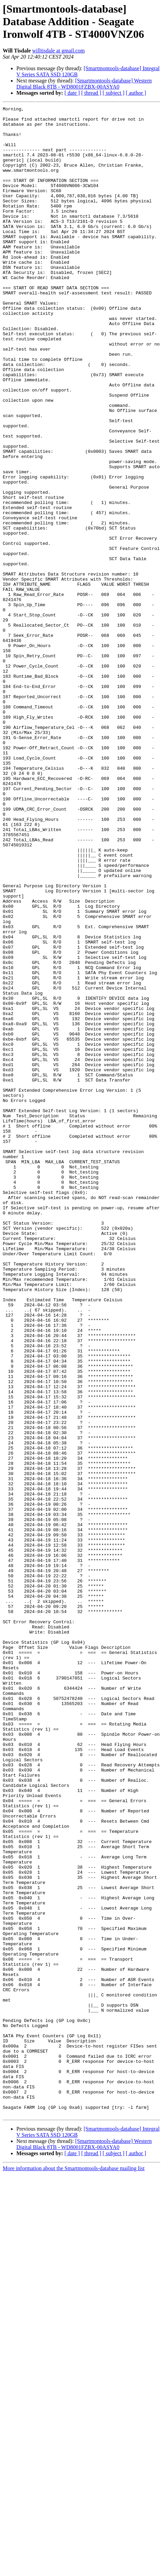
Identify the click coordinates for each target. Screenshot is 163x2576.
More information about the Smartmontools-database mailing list (74, 2570)
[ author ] (136, 93)
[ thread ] (91, 93)
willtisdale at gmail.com (58, 50)
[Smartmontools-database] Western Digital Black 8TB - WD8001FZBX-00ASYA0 (84, 84)
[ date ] (72, 93)
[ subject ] (113, 93)
